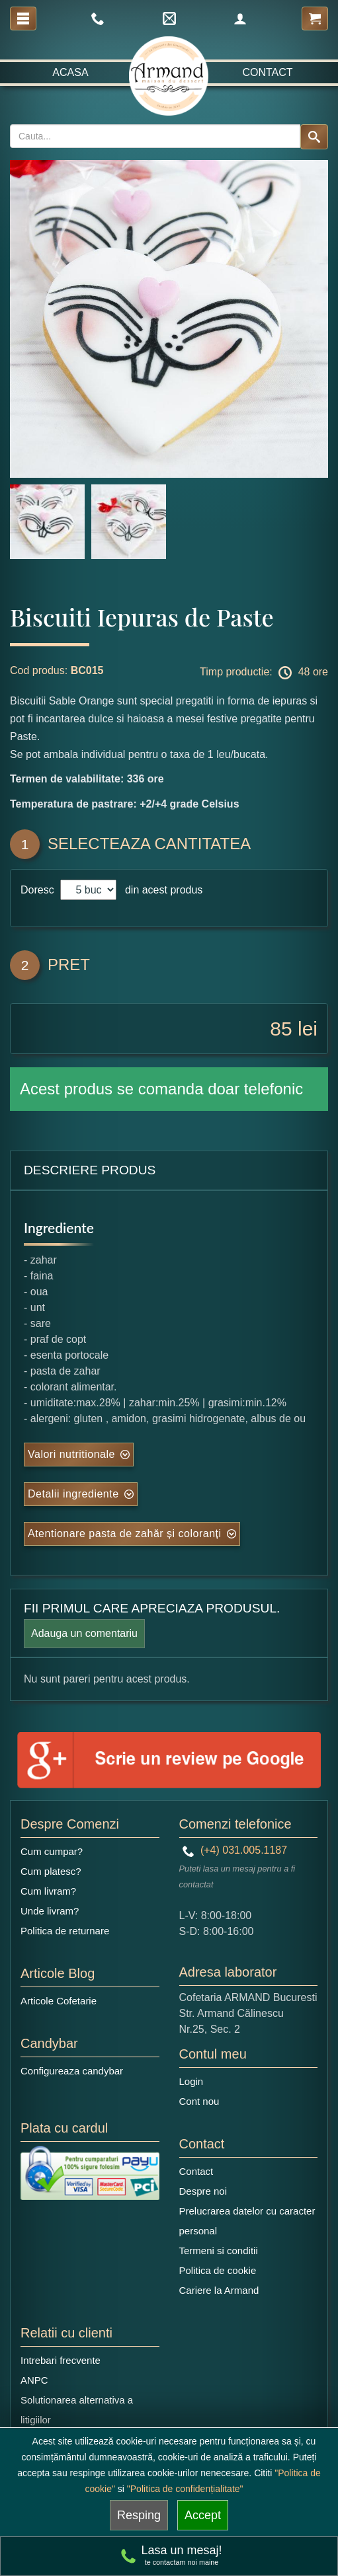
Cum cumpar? (52, 1851)
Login (191, 2081)
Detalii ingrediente (73, 1493)
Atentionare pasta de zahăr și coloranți (125, 1533)
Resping (139, 2515)
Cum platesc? (51, 1871)
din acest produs (160, 889)
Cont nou (199, 2101)
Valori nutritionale (71, 1454)
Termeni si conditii (218, 2250)
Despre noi (203, 2191)
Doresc (39, 889)
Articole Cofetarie (59, 2000)
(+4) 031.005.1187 (235, 1850)
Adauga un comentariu (84, 1633)
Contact (267, 72)
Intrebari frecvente (61, 2360)
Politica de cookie (218, 2270)
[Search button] (314, 136)
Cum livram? (48, 1891)
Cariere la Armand (219, 2290)
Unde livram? (50, 1910)
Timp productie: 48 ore (264, 672)
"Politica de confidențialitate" (185, 2488)
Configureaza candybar (72, 2070)
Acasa (70, 72)
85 (281, 1029)
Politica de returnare (65, 1930)
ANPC (34, 2380)
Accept (203, 2515)
